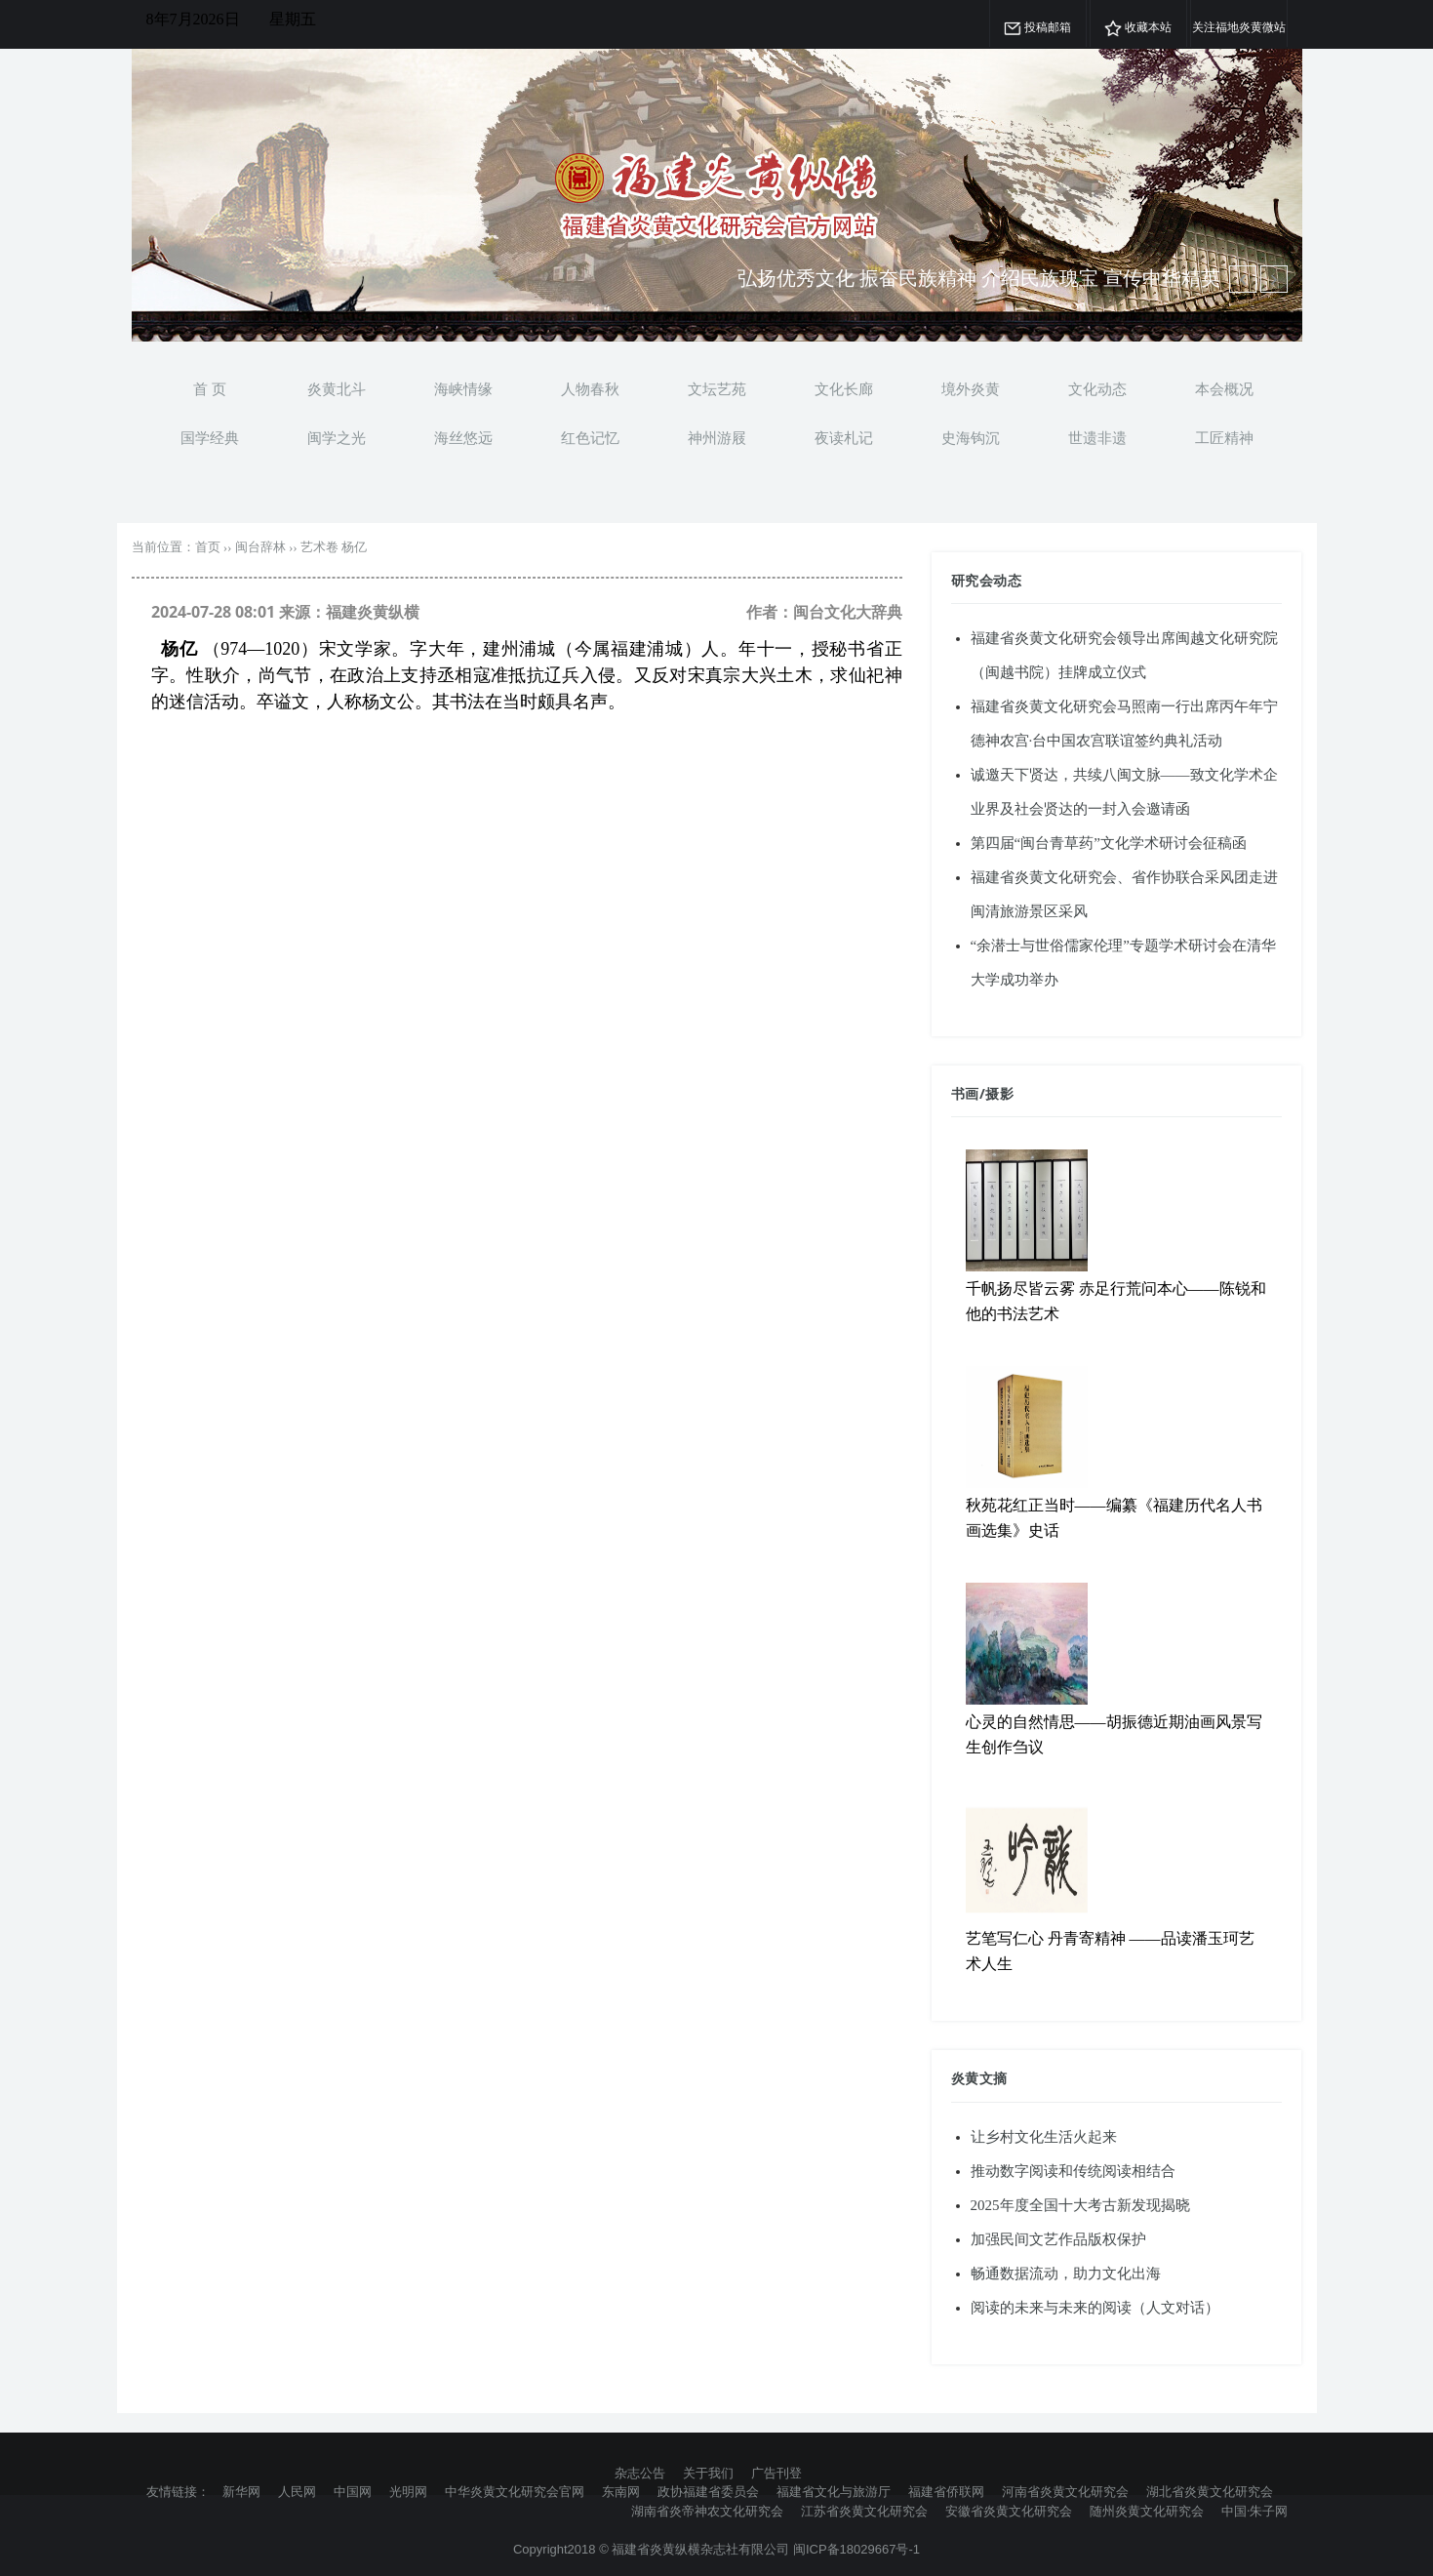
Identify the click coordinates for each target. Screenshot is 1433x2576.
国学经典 (209, 437)
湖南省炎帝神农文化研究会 (707, 2510)
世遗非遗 (1097, 437)
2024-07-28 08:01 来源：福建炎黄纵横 (285, 612)
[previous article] (1274, 279)
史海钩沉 (970, 437)
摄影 (999, 1093)
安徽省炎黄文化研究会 (1008, 2510)
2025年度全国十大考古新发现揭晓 (1080, 2205)
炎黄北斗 (336, 388)
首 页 (209, 388)
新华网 (241, 2491)
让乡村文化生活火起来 (1044, 2137)
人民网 (297, 2491)
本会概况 (1224, 388)
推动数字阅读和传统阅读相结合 (1073, 2171)
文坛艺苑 (717, 388)
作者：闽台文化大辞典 (824, 612)
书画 (965, 1093)
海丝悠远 (463, 437)
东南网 (621, 2491)
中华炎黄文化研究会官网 (514, 2491)
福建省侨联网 (946, 2491)
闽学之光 (336, 437)
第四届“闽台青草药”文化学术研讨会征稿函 (1109, 843)
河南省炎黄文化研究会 (1065, 2491)
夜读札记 (844, 437)
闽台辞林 (260, 547)
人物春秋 (590, 388)
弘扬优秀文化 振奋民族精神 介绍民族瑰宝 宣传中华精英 (978, 277)
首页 (207, 547)
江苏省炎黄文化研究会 (864, 2510)
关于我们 (708, 2472)
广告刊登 (776, 2472)
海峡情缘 (463, 388)
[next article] (1242, 279)
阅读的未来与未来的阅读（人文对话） (1095, 2307)
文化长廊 (844, 388)
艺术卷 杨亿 (333, 547)
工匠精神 (1224, 437)
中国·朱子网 (1254, 2510)
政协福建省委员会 (708, 2491)
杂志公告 (640, 2472)
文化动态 (1097, 388)
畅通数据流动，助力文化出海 (1066, 2273)
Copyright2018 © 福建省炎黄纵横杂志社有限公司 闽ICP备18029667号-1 (716, 2549)
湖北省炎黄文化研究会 (1209, 2491)
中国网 (353, 2491)
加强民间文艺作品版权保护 (1058, 2239)
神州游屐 (717, 437)
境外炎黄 (970, 388)
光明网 (408, 2491)
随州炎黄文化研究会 (1147, 2510)
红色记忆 (590, 437)
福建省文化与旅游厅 (833, 2491)
